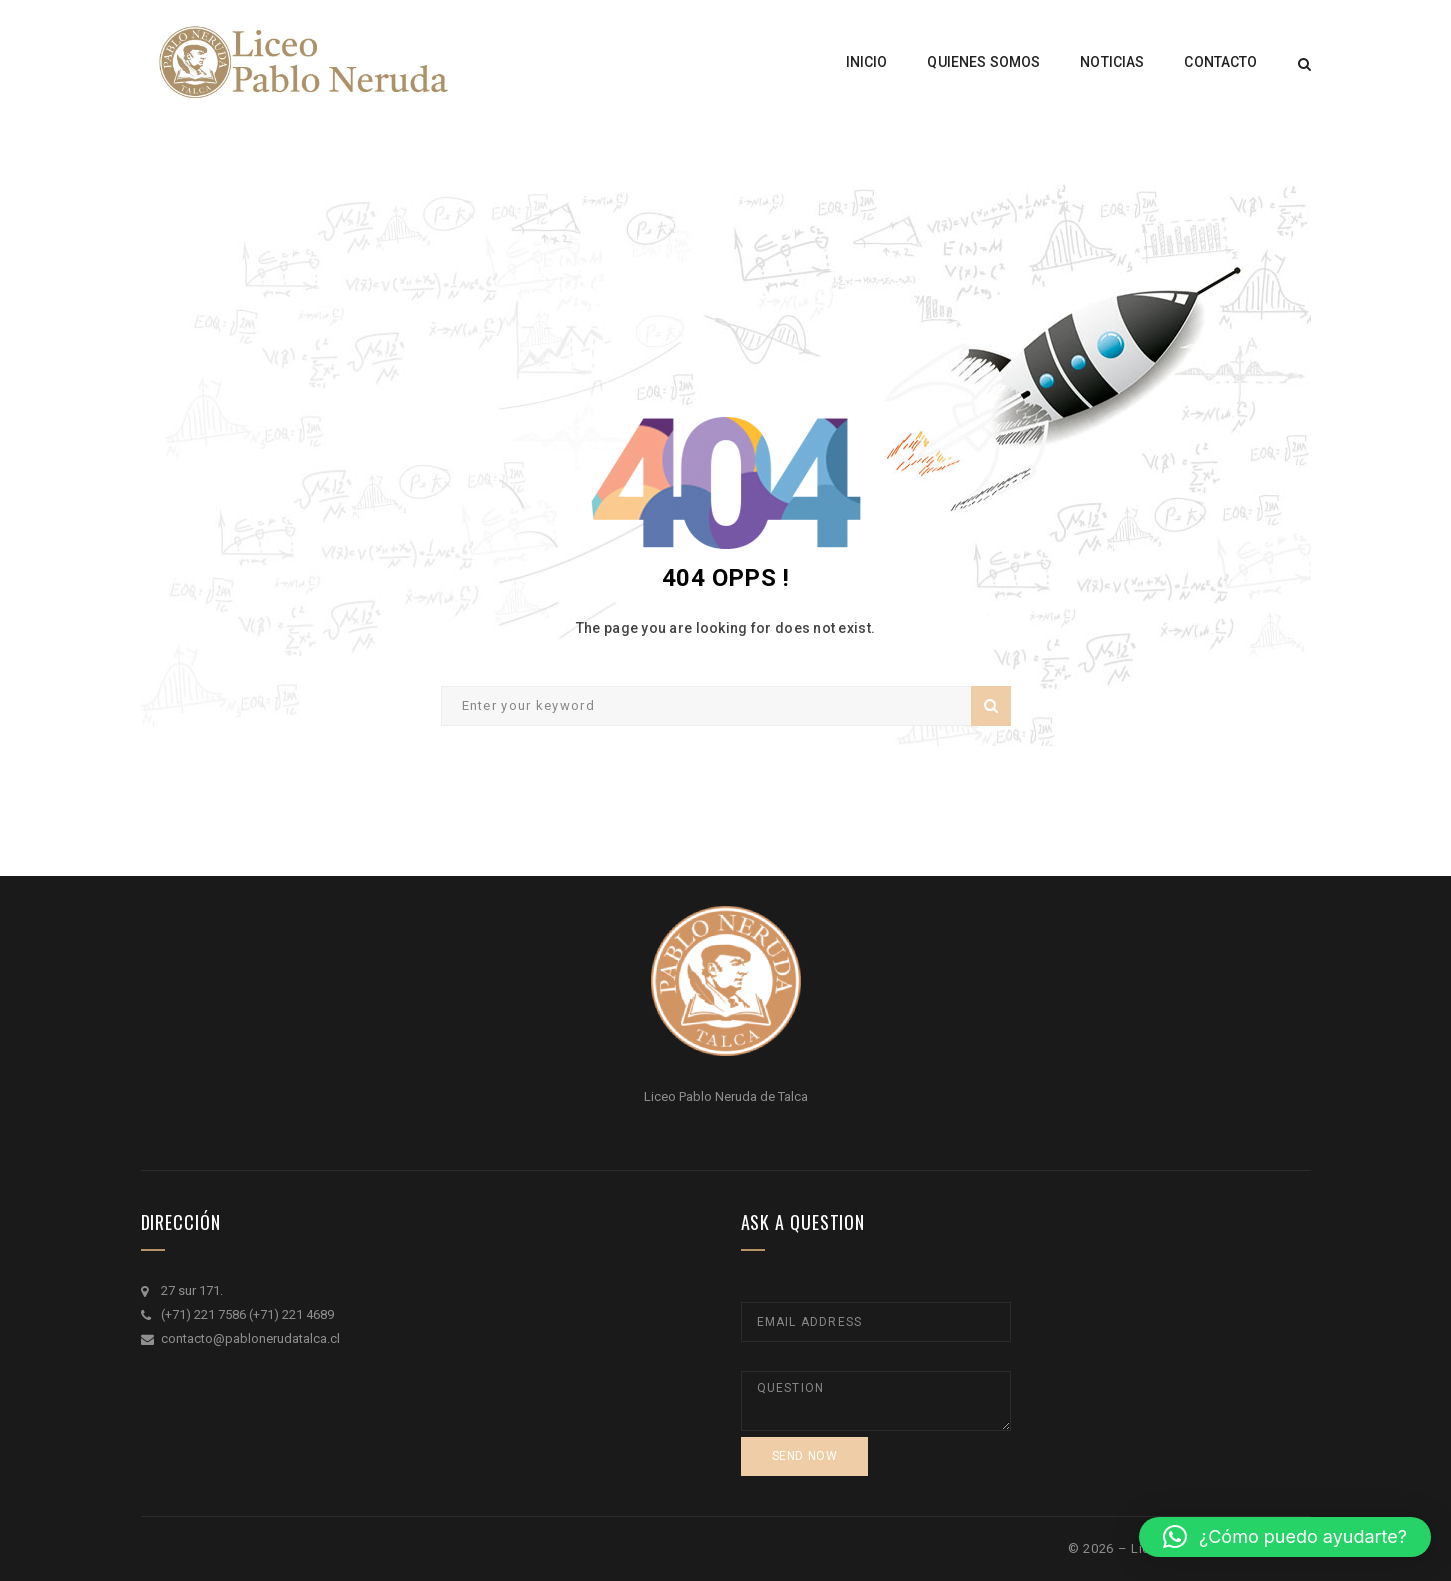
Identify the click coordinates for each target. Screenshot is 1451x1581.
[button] (1285, 1537)
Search (991, 706)
